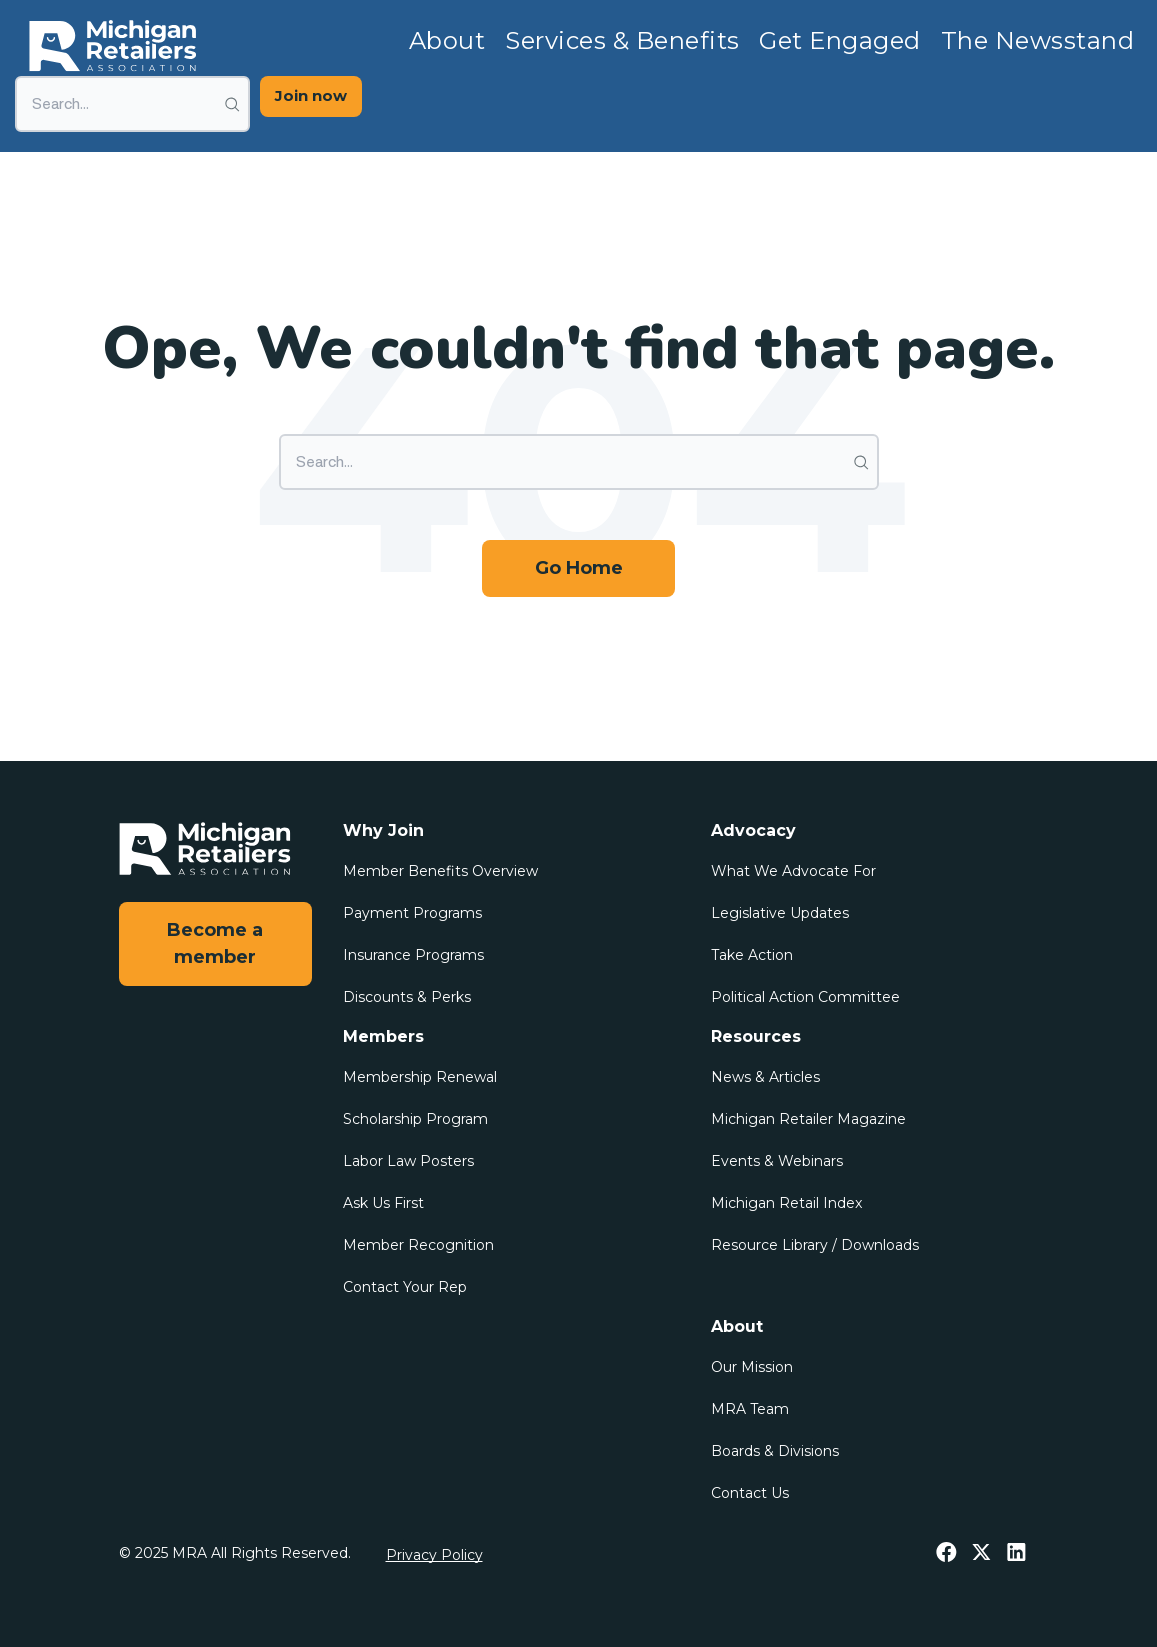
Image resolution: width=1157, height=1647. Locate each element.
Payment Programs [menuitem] (412, 913)
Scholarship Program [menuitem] (415, 1119)
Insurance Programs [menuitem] (413, 955)
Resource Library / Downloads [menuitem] (815, 1245)
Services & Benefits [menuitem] (622, 41)
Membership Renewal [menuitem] (420, 1077)
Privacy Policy (434, 1555)
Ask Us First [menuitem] (383, 1203)
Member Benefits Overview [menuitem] (440, 871)
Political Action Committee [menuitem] (805, 997)
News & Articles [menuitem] (765, 1077)
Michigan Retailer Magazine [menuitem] (808, 1119)
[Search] (132, 104)
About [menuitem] (447, 41)
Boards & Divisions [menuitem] (775, 1451)
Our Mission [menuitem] (752, 1367)
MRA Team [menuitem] (750, 1409)
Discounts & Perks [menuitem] (407, 997)
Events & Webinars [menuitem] (777, 1161)
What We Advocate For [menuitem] (793, 871)
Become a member (215, 943)
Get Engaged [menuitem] (839, 41)
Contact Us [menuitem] (750, 1493)
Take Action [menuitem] (752, 955)
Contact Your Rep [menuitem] (405, 1287)
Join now (311, 95)
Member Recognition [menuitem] (418, 1245)
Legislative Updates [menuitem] (780, 913)
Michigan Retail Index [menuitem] (786, 1203)
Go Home (579, 568)
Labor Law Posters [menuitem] (408, 1161)
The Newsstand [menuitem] (1037, 41)
